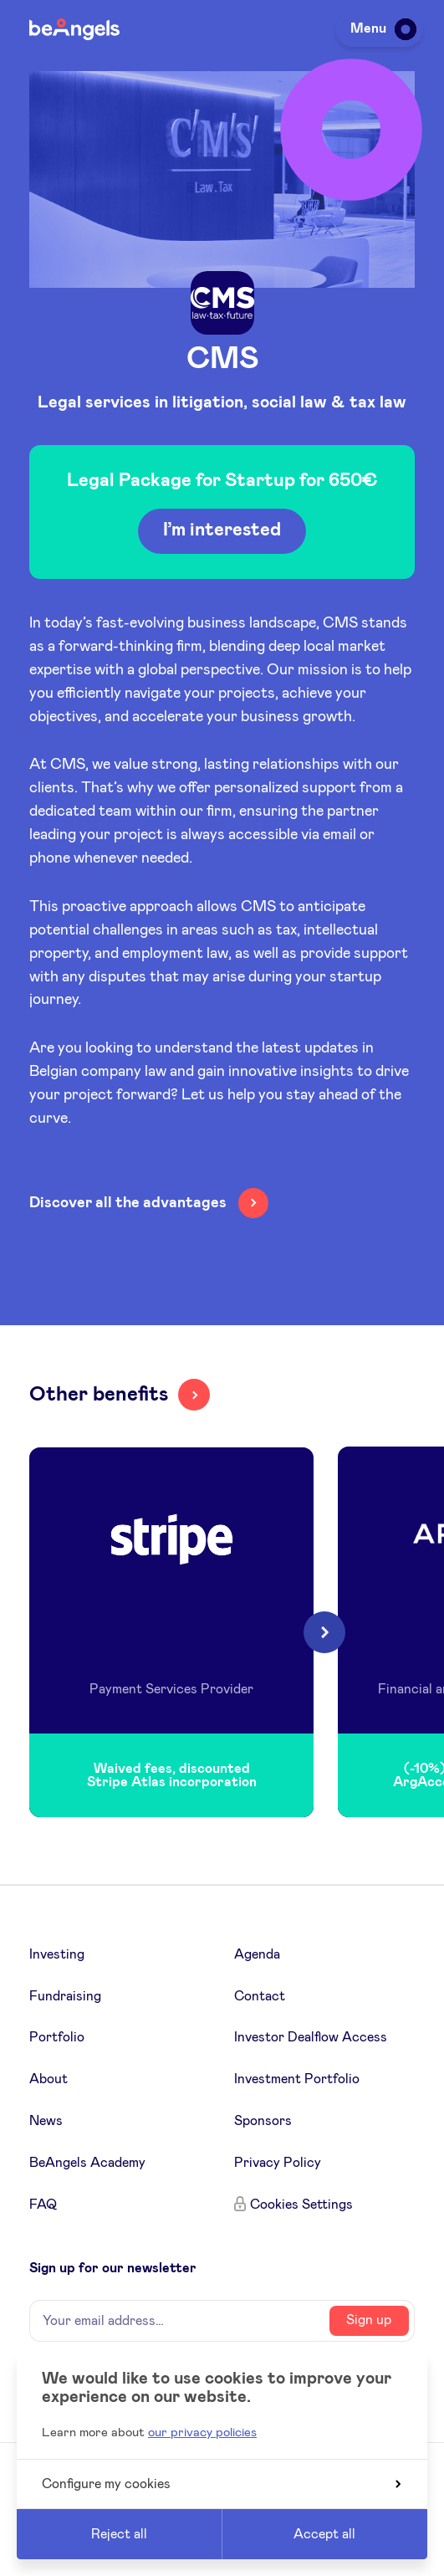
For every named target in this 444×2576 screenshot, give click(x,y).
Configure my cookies (221, 2484)
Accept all (324, 2534)
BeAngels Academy (87, 2162)
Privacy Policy (277, 2162)
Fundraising (65, 1996)
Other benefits (98, 1395)
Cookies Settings (301, 2204)
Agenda (257, 1954)
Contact (259, 1996)
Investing (56, 1954)
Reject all (119, 2534)
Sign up (368, 2320)
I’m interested (222, 530)
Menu (380, 28)
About (48, 2079)
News (46, 2121)
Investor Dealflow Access (310, 2037)
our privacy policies (202, 2432)
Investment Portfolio (297, 2079)
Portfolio (56, 2037)
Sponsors (263, 2121)
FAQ (43, 2204)
